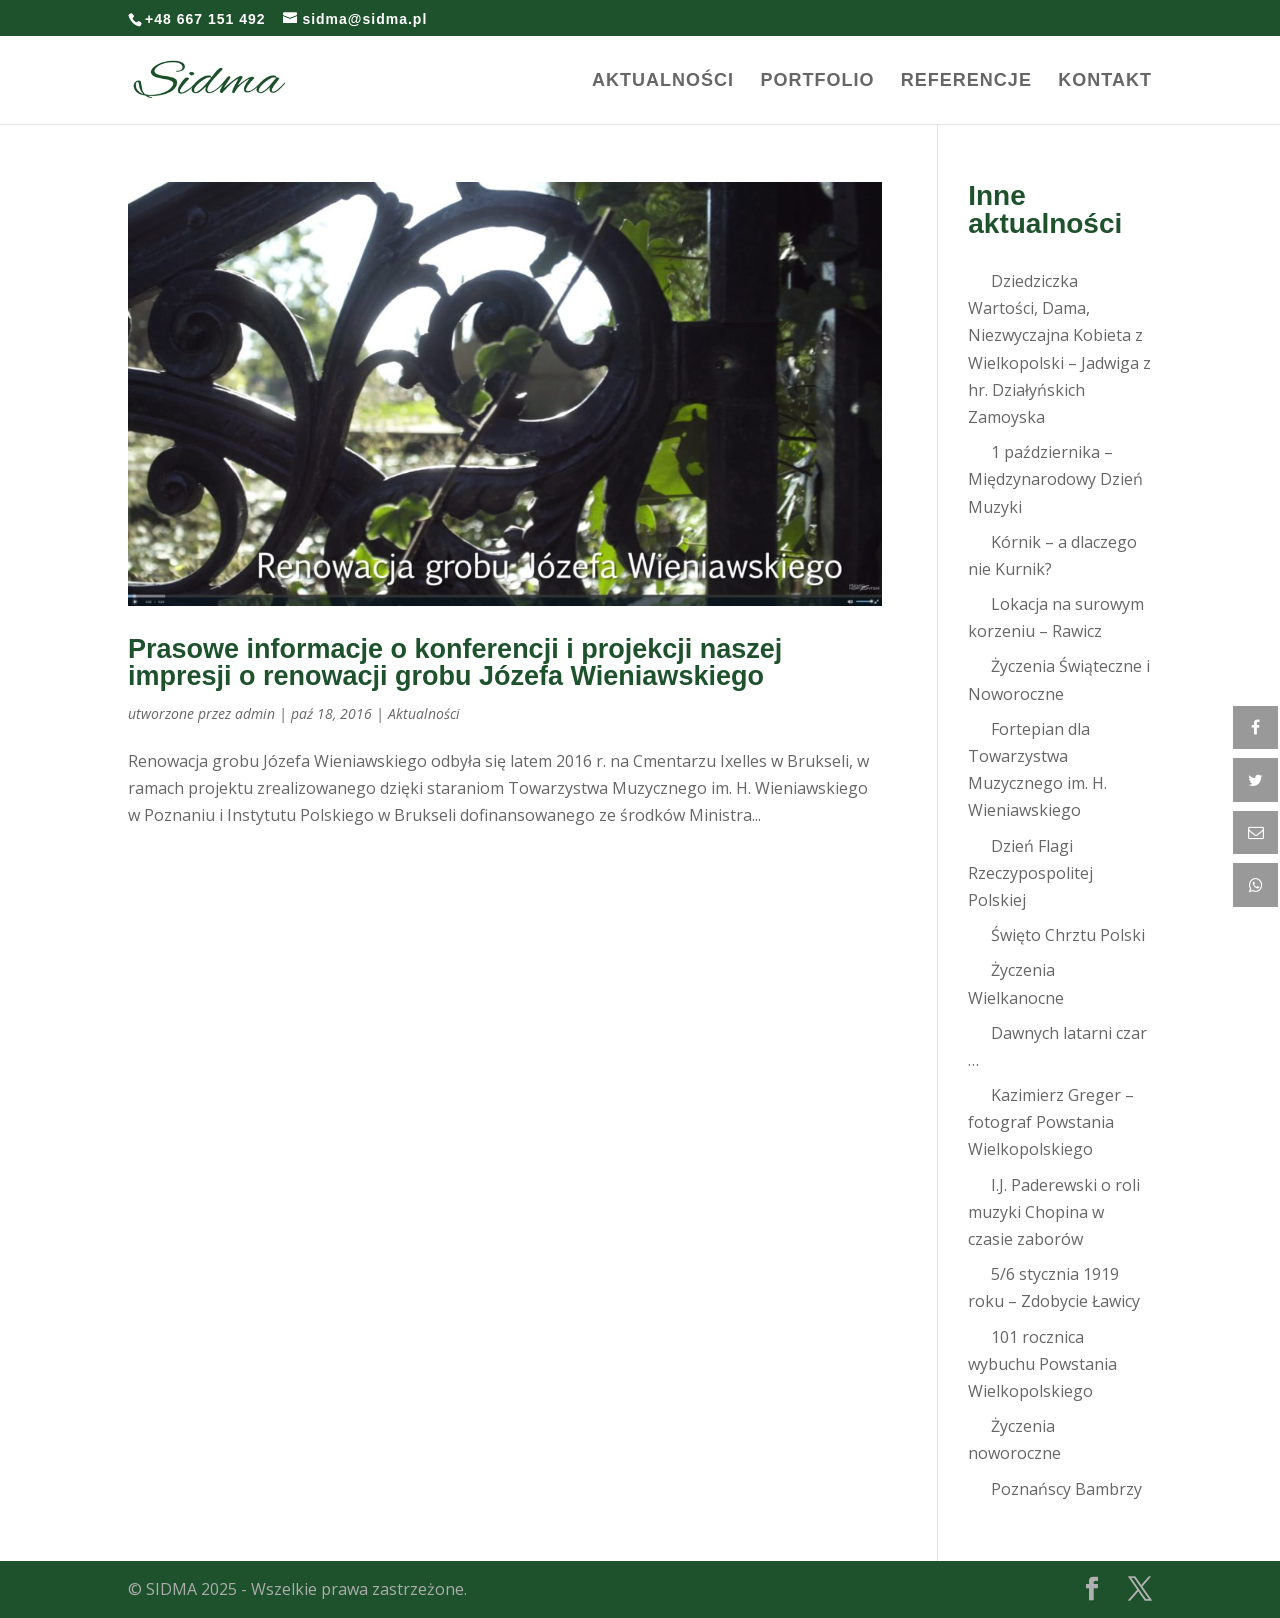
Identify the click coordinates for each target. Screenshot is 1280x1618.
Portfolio (817, 81)
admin (255, 713)
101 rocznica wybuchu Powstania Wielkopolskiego (1042, 1364)
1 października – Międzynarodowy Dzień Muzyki (1055, 479)
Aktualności (663, 81)
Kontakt (1105, 81)
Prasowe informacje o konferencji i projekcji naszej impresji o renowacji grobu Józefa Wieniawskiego (455, 662)
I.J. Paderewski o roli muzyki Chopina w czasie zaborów (1054, 1212)
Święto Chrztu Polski (1068, 935)
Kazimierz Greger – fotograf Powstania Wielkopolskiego (1051, 1122)
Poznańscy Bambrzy (1066, 1489)
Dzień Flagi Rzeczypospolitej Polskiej (1030, 873)
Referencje (966, 81)
